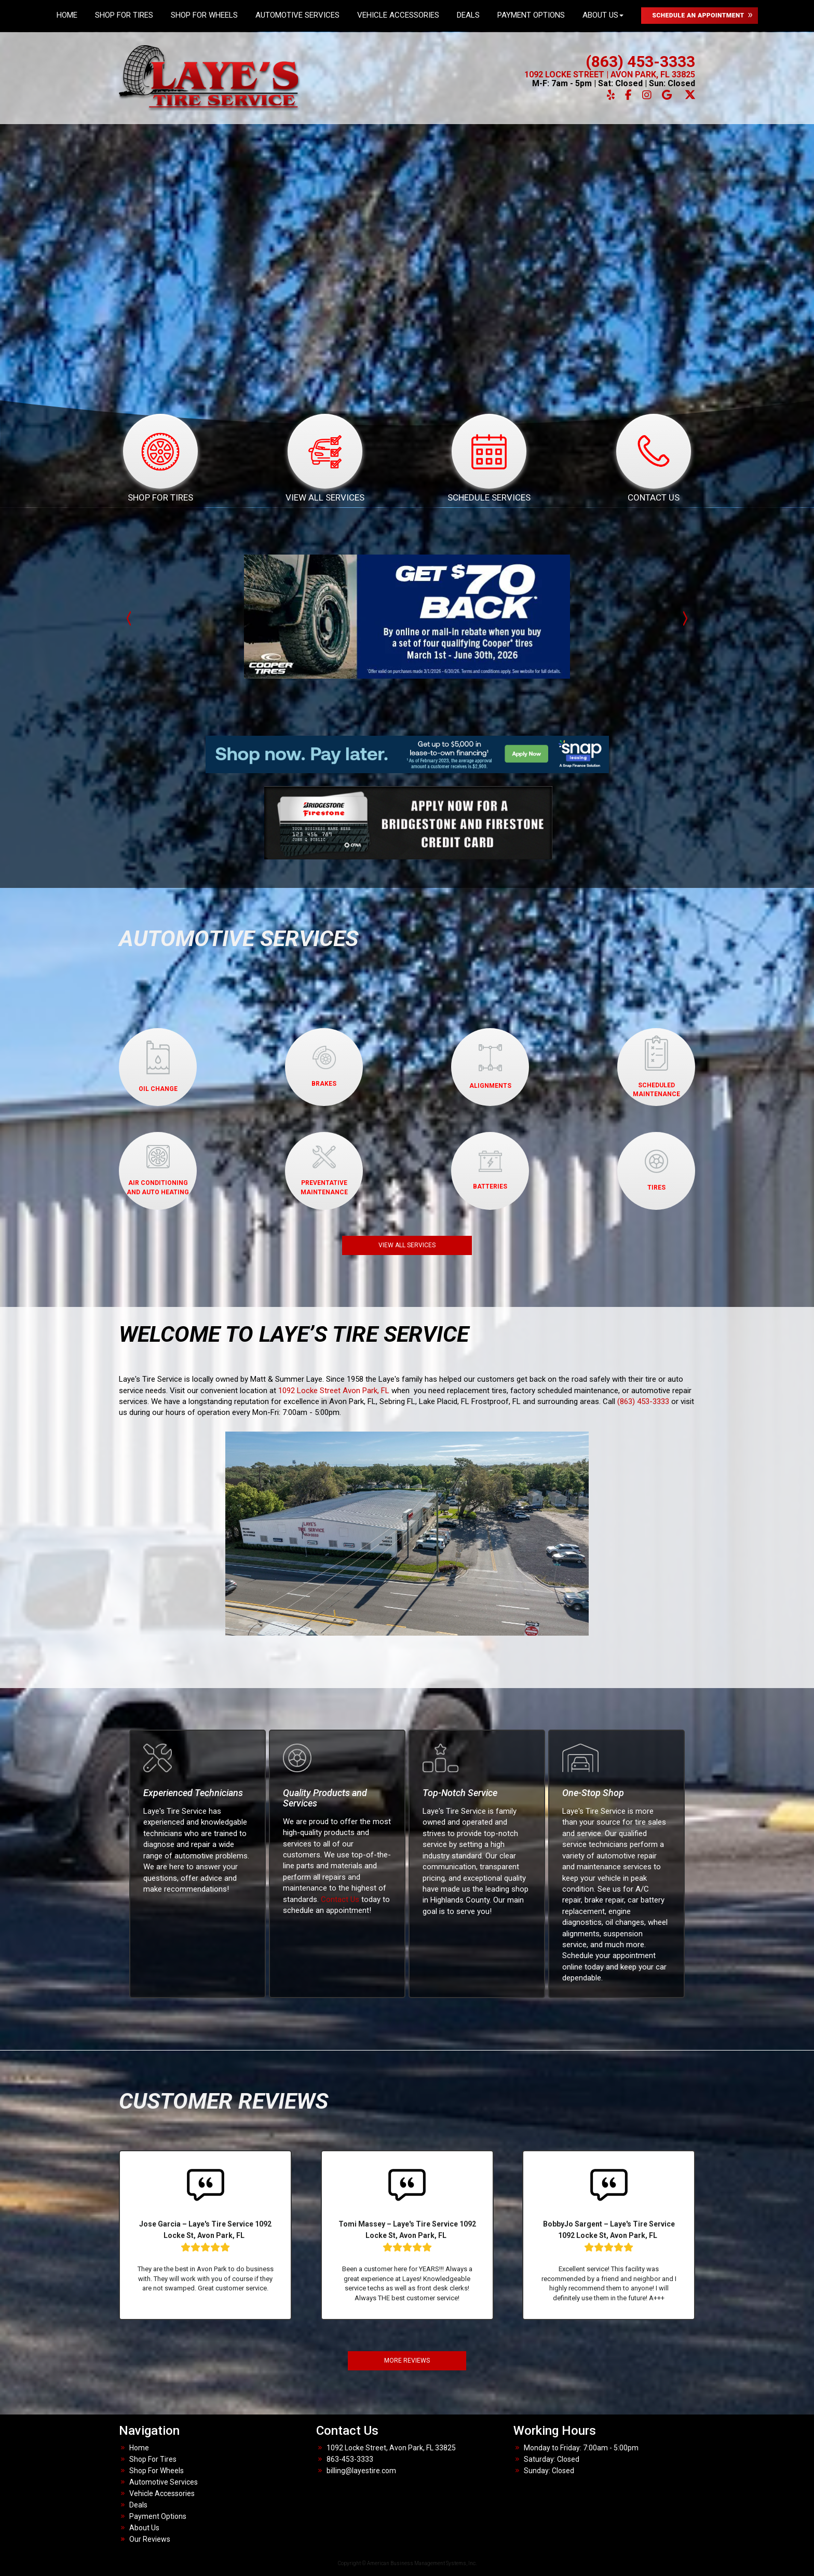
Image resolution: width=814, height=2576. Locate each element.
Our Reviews (149, 2539)
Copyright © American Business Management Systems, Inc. (407, 2563)
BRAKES (323, 1066)
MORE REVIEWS (407, 2360)
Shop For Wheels (204, 15)
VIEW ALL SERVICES (407, 1245)
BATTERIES (490, 1170)
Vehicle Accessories (398, 15)
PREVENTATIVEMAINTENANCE (324, 1170)
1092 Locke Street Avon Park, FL (333, 1390)
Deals (468, 15)
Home (67, 15)
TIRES (656, 1170)
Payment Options (531, 15)
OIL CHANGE (158, 1066)
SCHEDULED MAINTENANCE (656, 1066)
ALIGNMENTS (490, 1066)
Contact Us (340, 1899)
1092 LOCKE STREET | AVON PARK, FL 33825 (609, 74)
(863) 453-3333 (640, 61)
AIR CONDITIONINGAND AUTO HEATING (158, 1170)
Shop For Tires (124, 15)
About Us (602, 15)
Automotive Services (297, 15)
